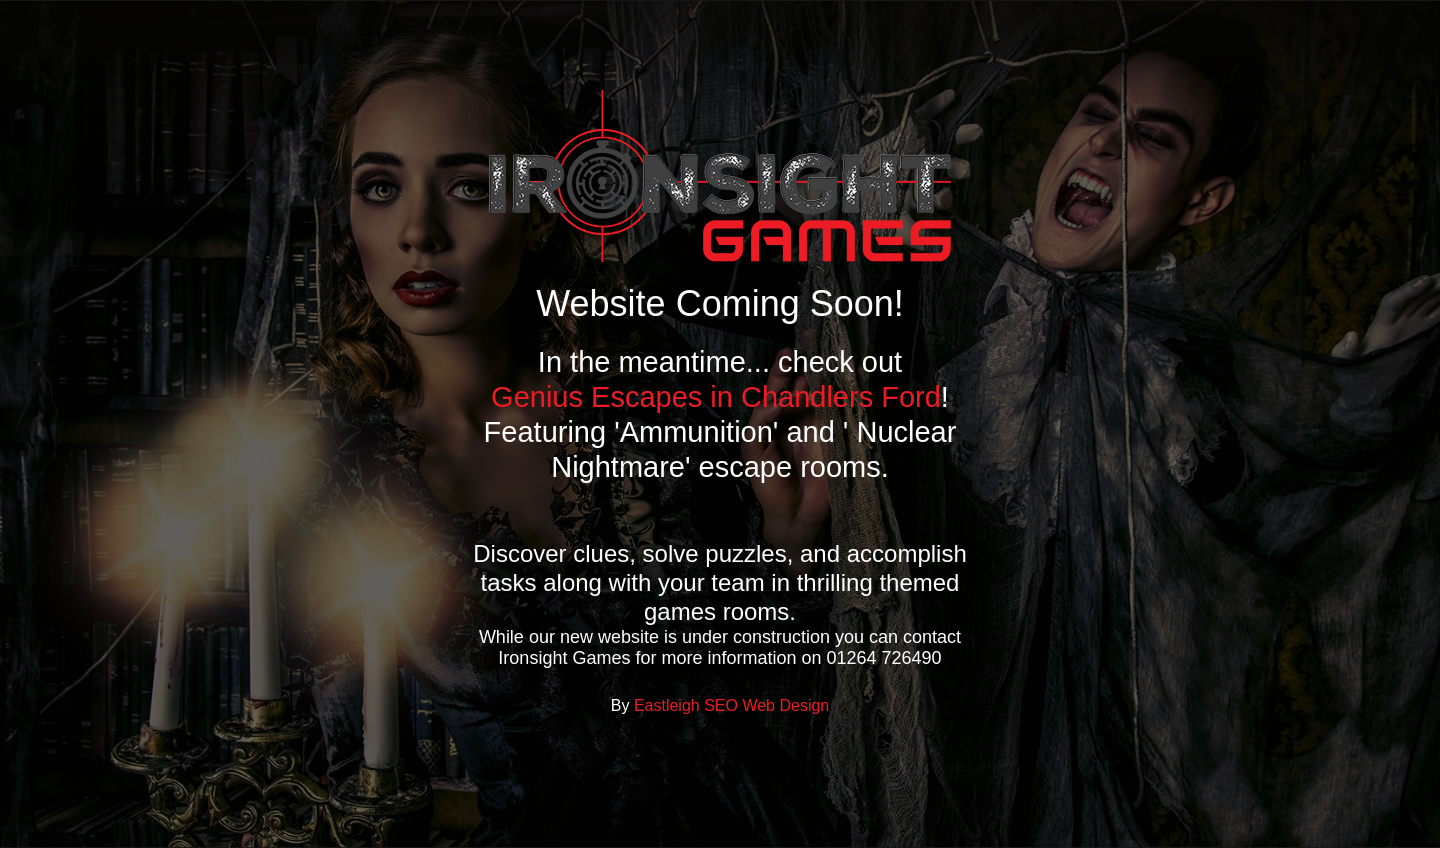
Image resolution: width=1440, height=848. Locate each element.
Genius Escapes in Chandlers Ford (716, 397)
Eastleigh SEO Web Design (731, 705)
